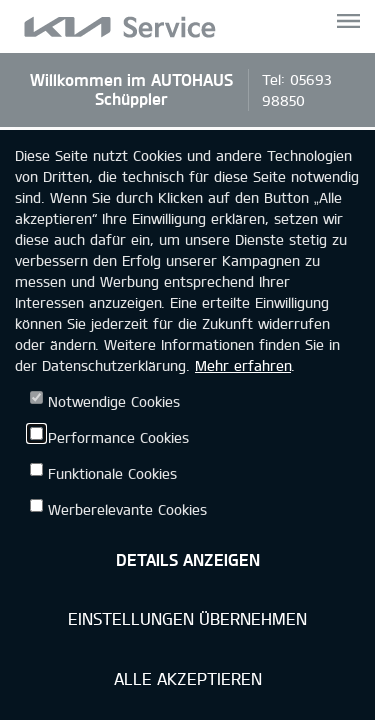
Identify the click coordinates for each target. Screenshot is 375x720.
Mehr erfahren (243, 365)
